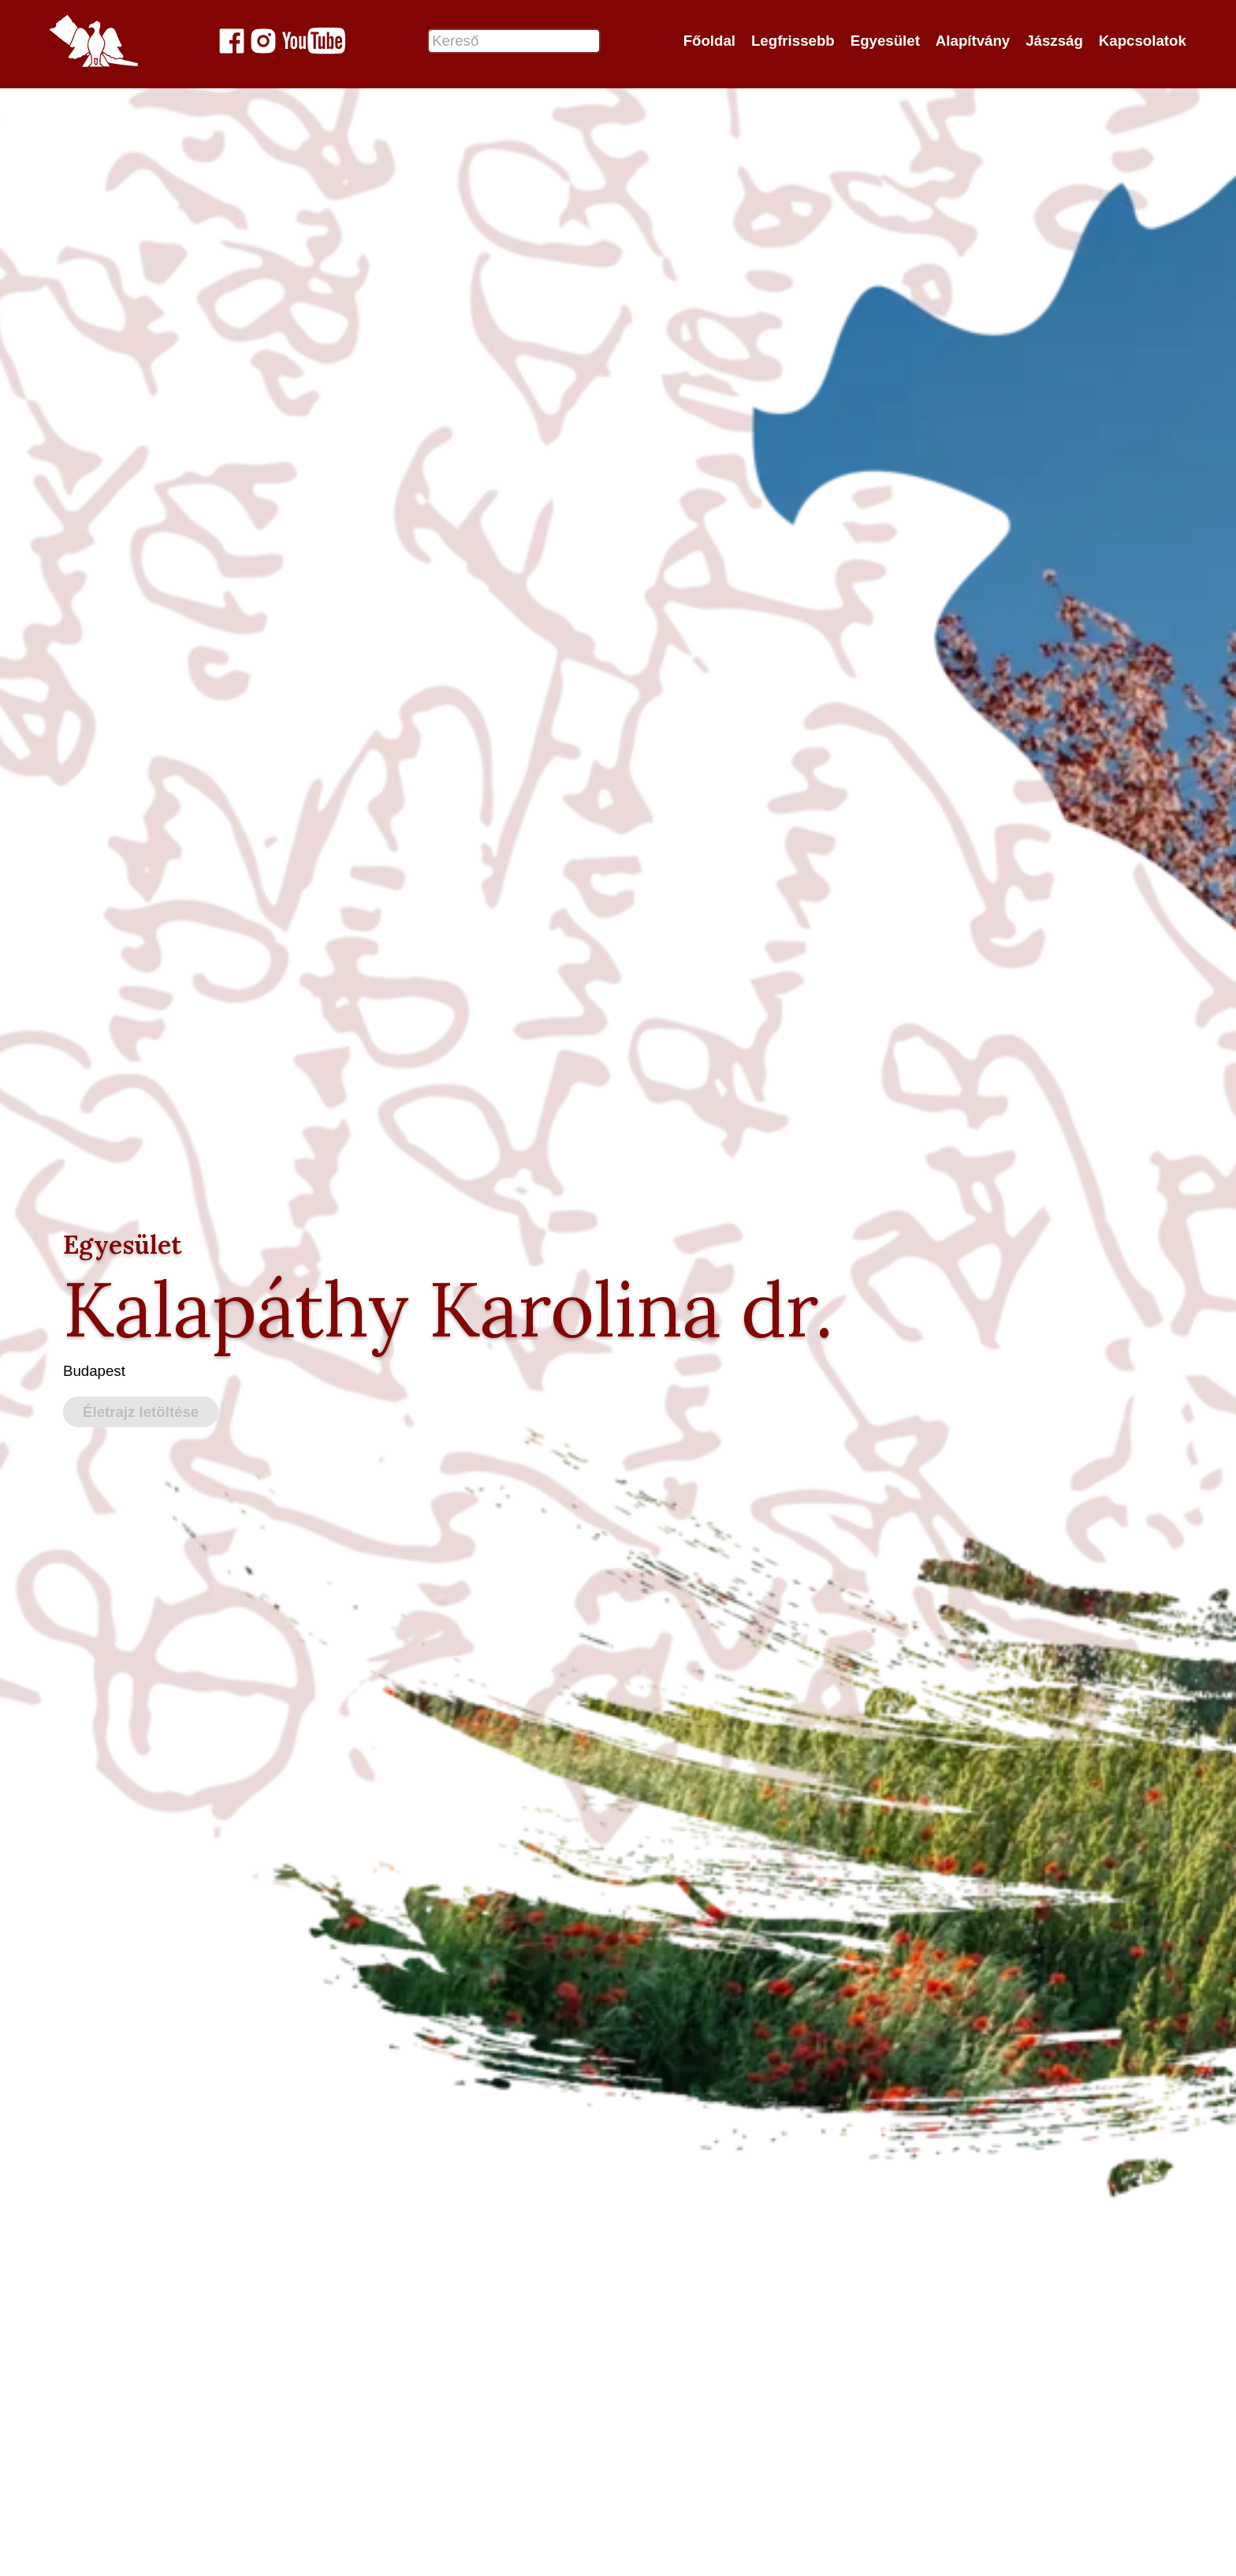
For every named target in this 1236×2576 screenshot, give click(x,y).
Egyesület (885, 40)
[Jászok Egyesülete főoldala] (94, 41)
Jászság (1054, 40)
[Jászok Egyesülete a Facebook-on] (231, 41)
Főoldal (709, 40)
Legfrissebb (793, 40)
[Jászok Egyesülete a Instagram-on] (263, 41)
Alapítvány (973, 40)
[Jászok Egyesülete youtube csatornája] (313, 41)
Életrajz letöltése (141, 1412)
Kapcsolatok (1142, 40)
